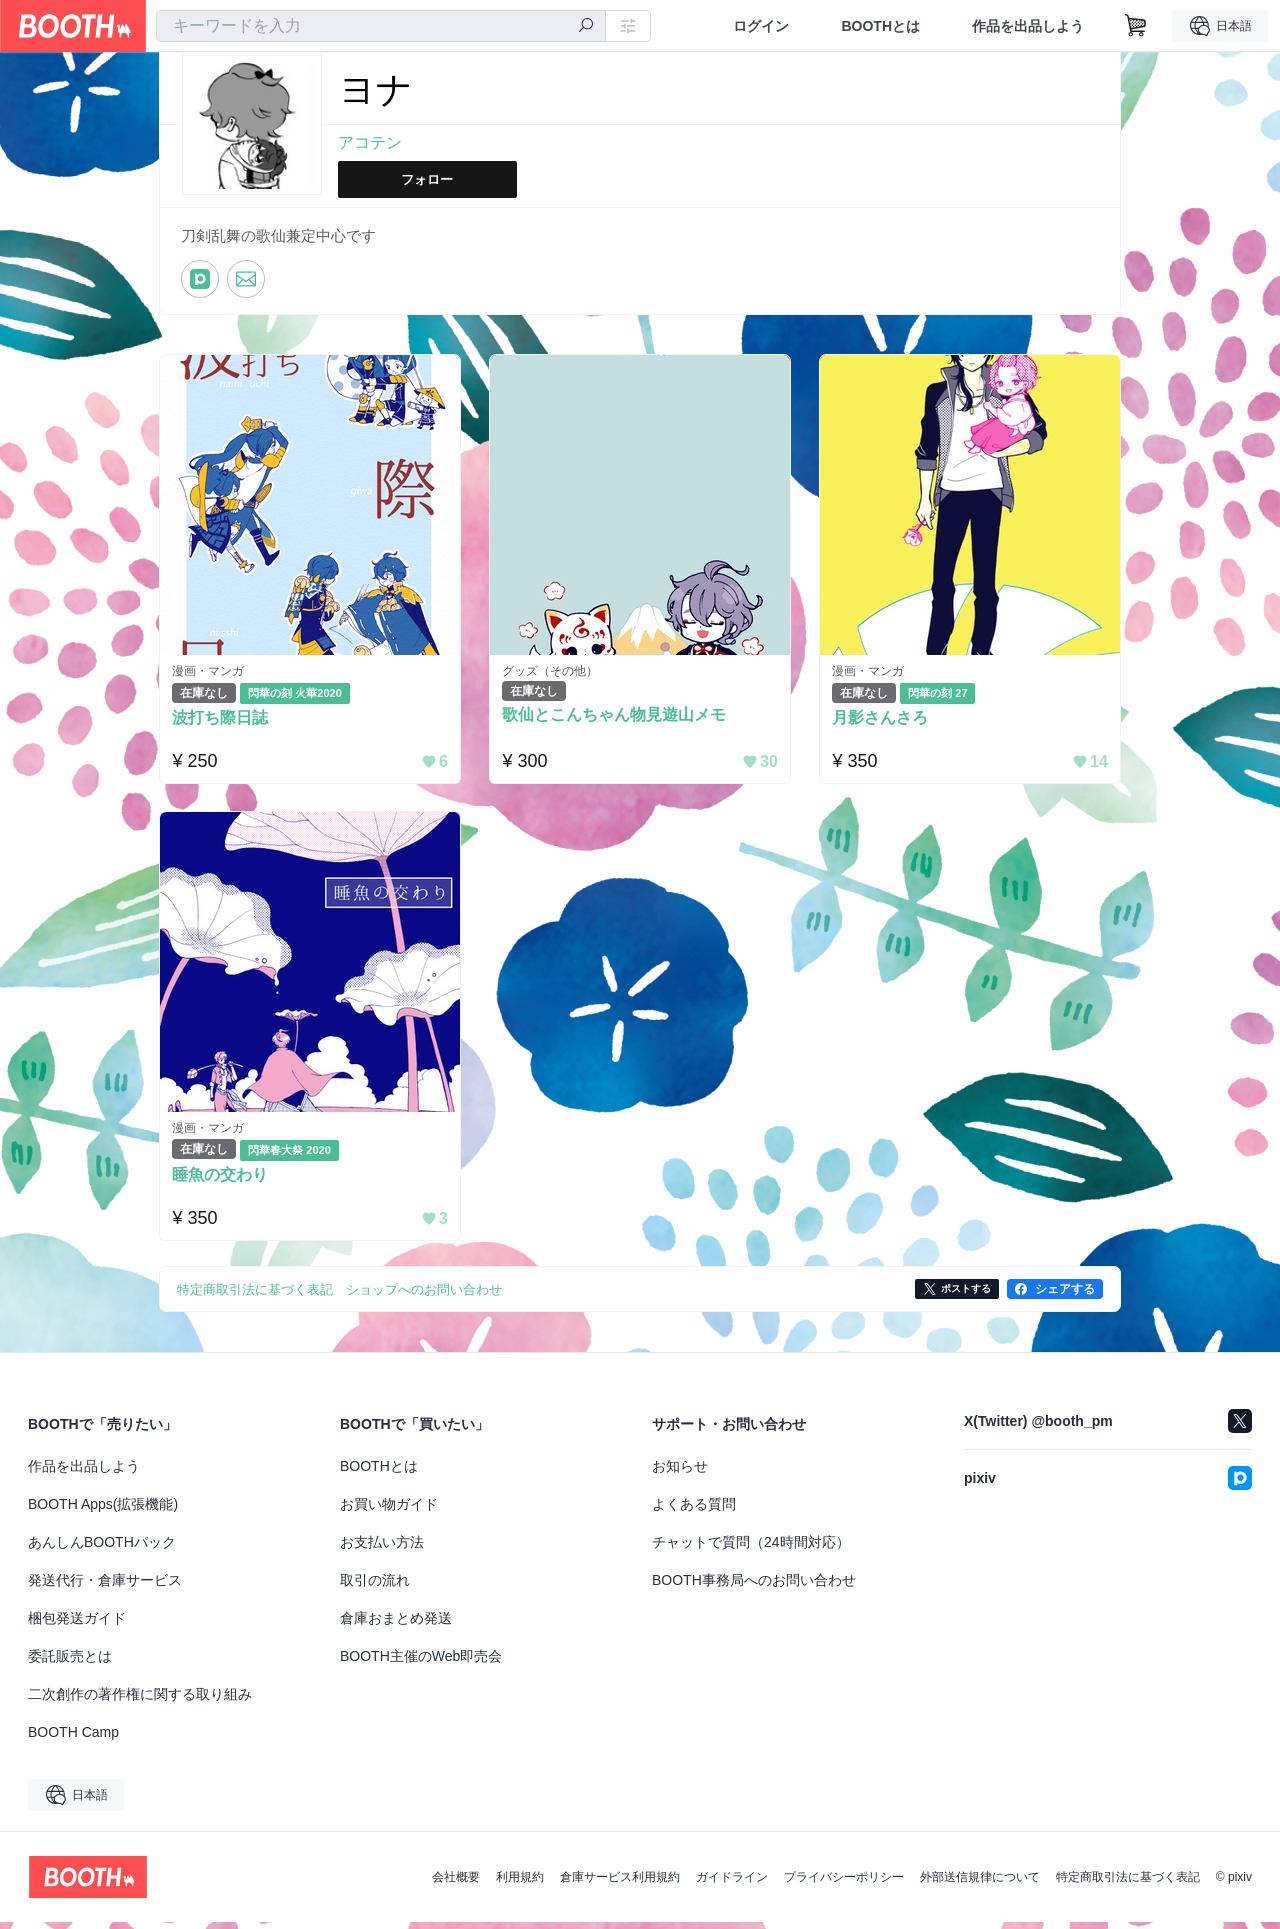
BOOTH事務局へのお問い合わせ (754, 1587)
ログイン (761, 26)
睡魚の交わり (225, 1181)
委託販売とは (70, 1663)
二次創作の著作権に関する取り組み (140, 1701)
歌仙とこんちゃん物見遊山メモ (619, 717)
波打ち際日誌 (225, 719)
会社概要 (456, 1884)
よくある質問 (694, 1511)
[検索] (586, 27)
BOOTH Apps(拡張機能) (103, 1511)
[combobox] (381, 26)
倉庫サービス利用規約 (620, 1884)
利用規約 (520, 1884)
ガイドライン (732, 1884)
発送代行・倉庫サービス (105, 1587)
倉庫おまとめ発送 (396, 1625)
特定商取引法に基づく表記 (1128, 1884)
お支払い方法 (382, 1549)
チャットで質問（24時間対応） (751, 1549)
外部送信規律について (980, 1884)
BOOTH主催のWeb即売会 (421, 1663)
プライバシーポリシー (844, 1884)
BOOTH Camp (73, 1739)
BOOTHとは (880, 26)
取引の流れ (375, 1587)
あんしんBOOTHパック (102, 1549)
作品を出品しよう (1028, 26)
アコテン (370, 143)
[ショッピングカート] (1136, 26)
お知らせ (680, 1473)
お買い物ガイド (389, 1511)
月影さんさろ (885, 719)
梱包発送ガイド (77, 1625)
